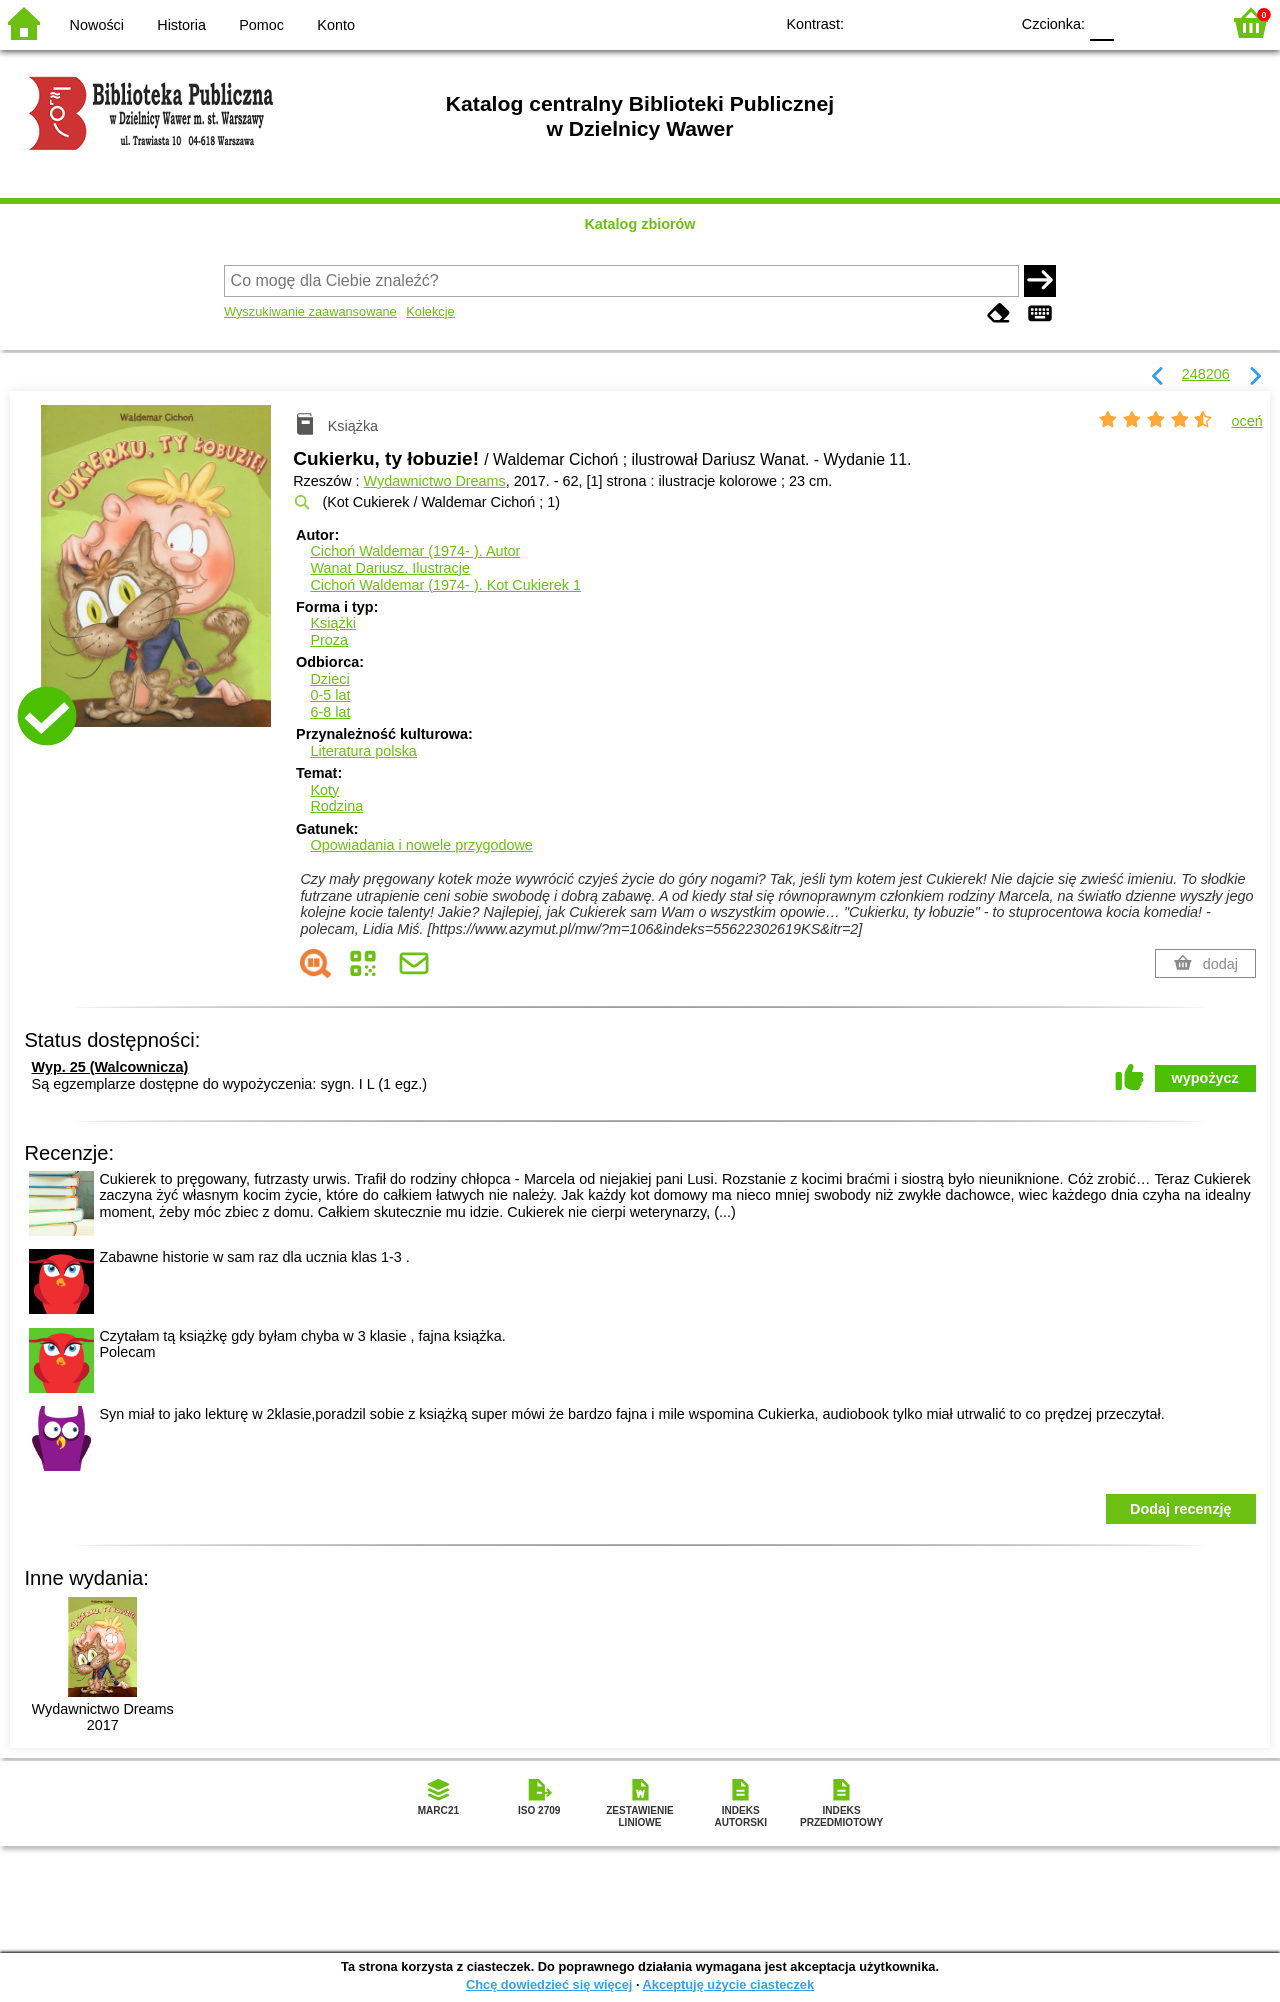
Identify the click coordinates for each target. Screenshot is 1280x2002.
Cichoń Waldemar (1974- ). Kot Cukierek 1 (445, 585)
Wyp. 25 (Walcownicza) (110, 1067)
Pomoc (261, 25)
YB (947, 22)
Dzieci (329, 679)
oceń (1247, 421)
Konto (336, 25)
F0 (1101, 22)
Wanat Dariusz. (389, 568)
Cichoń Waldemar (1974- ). (415, 551)
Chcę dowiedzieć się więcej (549, 1984)
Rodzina (336, 806)
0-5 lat (330, 695)
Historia (181, 25)
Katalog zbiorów (639, 224)
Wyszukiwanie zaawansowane (310, 311)
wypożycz (1205, 1078)
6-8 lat (330, 712)
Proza (329, 640)
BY (987, 22)
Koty (324, 790)
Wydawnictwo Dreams (435, 481)
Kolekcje (430, 311)
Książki (333, 623)
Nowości (97, 25)
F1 (1136, 22)
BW (907, 22)
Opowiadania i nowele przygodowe (421, 845)
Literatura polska (363, 751)
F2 (1182, 22)
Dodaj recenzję (1181, 1509)
